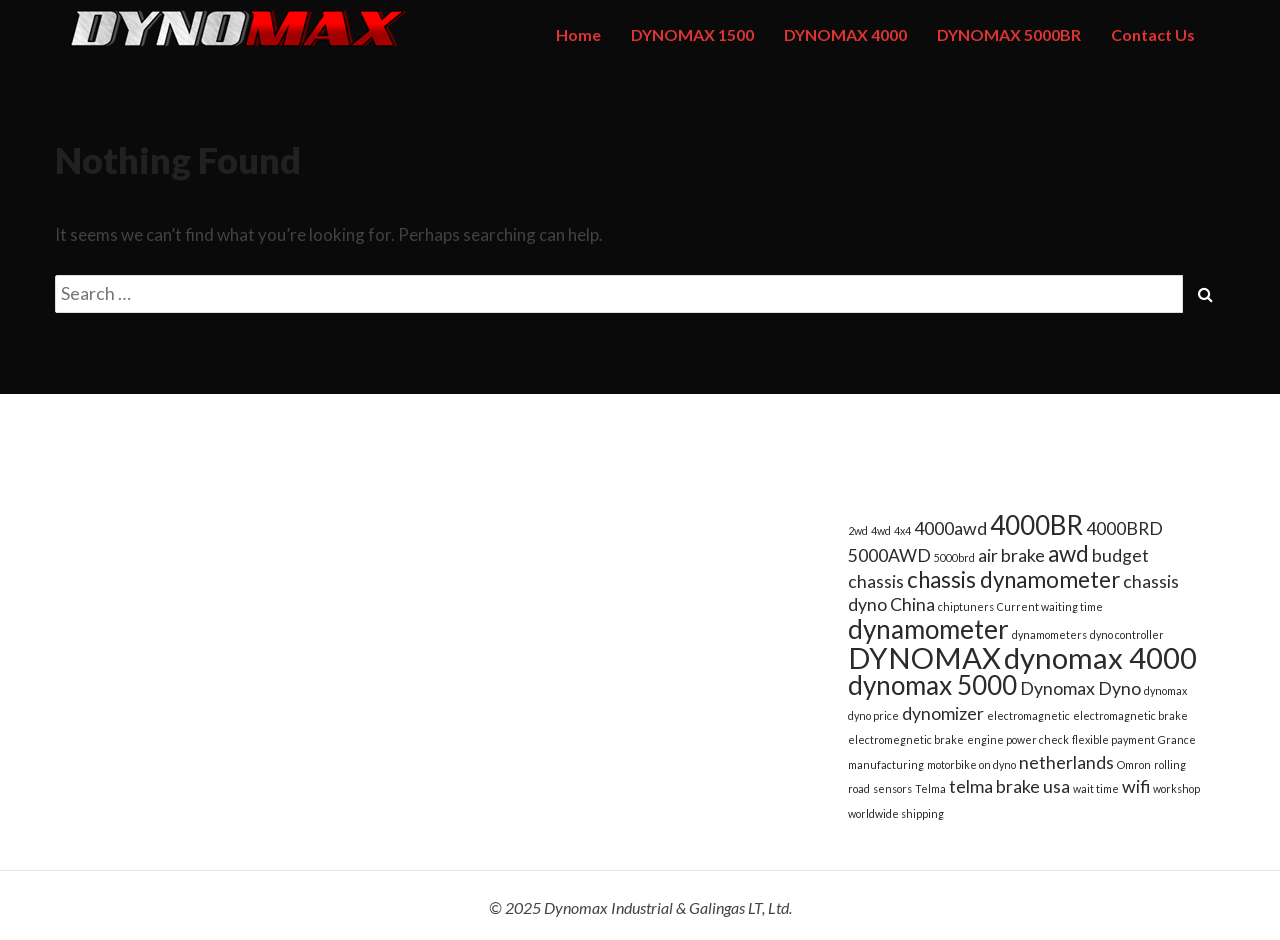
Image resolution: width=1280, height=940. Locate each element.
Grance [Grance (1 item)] (1177, 739)
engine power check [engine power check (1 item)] (1018, 739)
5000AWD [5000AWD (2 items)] (889, 555)
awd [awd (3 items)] (1068, 553)
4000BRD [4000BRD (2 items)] (1124, 528)
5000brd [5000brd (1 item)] (954, 557)
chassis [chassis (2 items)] (876, 581)
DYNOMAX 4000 (845, 34)
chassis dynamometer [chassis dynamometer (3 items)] (1013, 579)
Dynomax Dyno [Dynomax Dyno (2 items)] (1080, 688)
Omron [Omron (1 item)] (1134, 764)
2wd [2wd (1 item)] (858, 530)
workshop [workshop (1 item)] (1176, 788)
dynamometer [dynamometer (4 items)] (928, 629)
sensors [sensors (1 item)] (892, 788)
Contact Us (1153, 34)
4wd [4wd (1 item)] (881, 530)
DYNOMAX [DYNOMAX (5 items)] (924, 657)
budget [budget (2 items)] (1120, 555)
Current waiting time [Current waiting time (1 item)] (1050, 606)
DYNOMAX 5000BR (1009, 34)
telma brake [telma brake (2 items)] (994, 786)
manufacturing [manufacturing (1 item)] (886, 764)
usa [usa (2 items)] (1056, 786)
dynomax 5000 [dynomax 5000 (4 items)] (932, 685)
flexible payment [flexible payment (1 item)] (1113, 739)
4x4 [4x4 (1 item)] (902, 530)
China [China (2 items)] (912, 604)
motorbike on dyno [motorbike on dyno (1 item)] (971, 764)
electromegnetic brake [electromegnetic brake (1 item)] (906, 739)
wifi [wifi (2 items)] (1136, 786)
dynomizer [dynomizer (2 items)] (943, 713)
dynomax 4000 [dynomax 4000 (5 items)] (1100, 657)
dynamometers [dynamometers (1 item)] (1049, 634)
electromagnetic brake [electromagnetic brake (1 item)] (1130, 715)
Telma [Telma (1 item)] (930, 788)
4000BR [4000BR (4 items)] (1036, 525)
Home (578, 34)
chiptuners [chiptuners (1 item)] (966, 606)
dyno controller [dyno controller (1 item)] (1127, 634)
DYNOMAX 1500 (692, 34)
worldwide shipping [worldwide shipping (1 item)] (896, 813)
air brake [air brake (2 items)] (1011, 555)
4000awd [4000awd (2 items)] (950, 528)
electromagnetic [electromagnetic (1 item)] (1028, 715)
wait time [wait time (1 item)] (1096, 788)
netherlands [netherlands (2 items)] (1066, 762)
